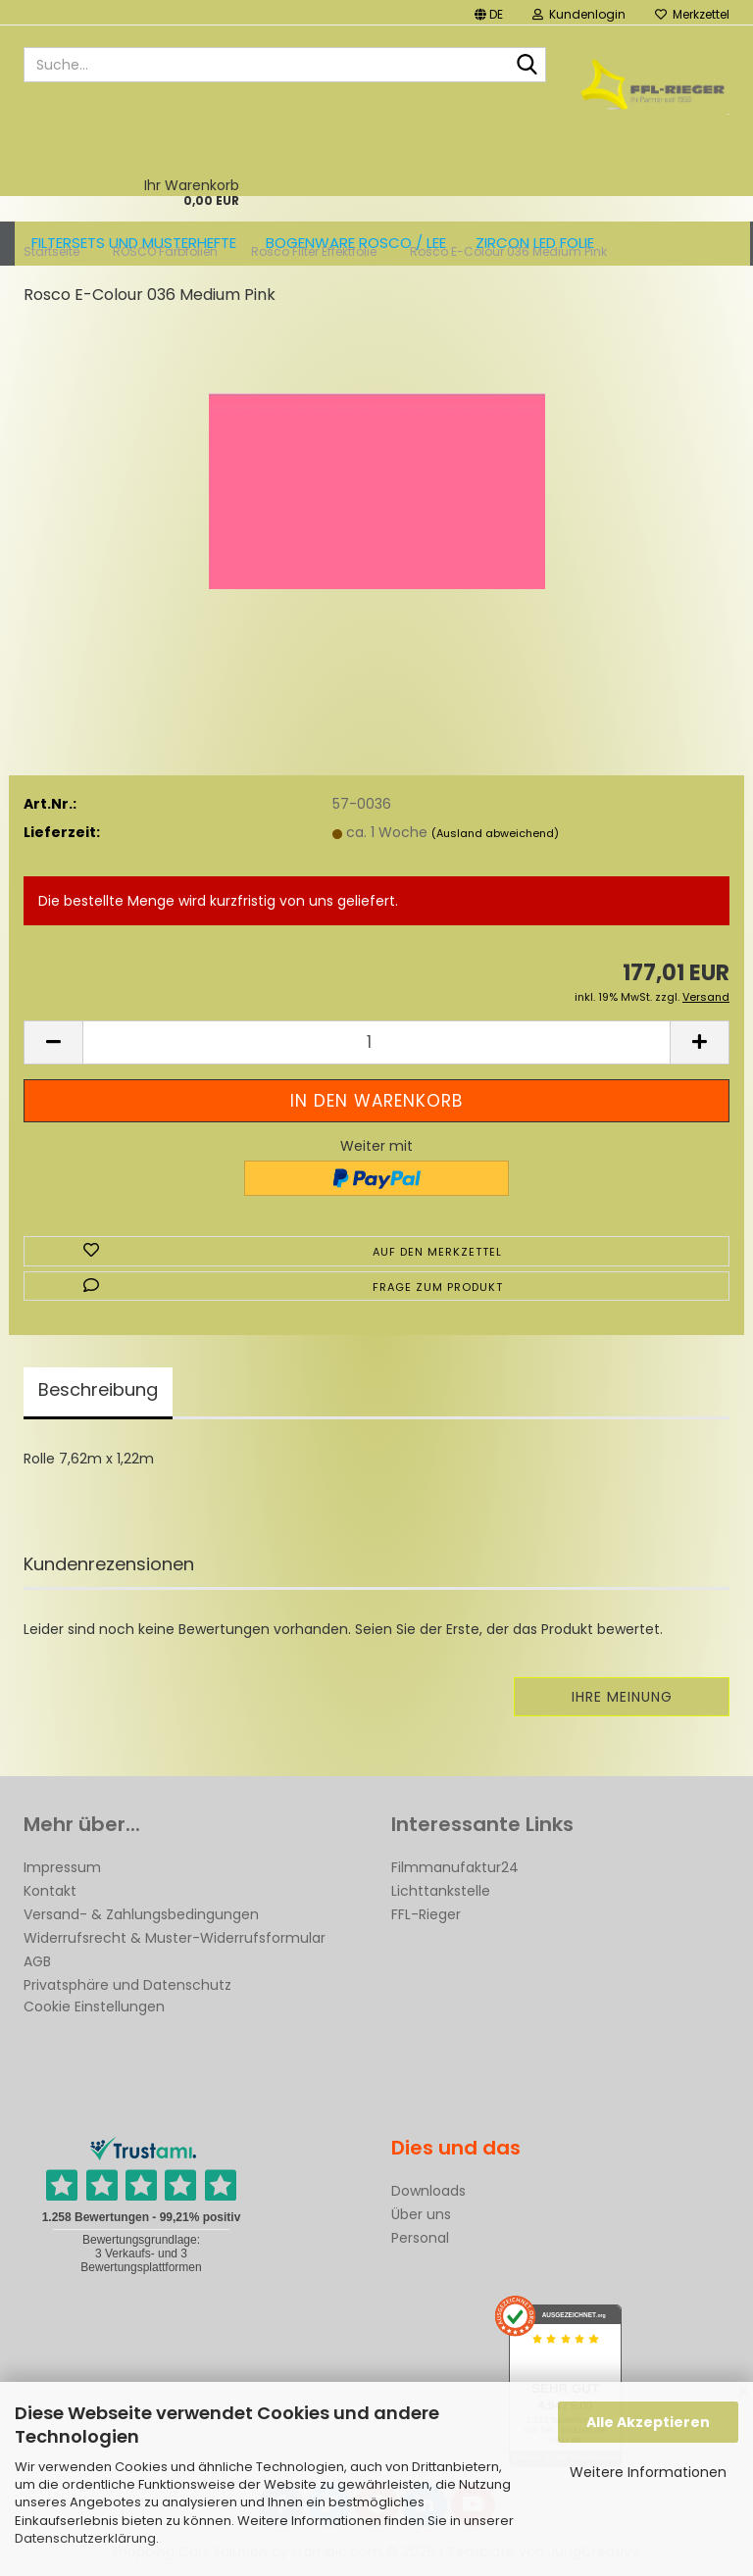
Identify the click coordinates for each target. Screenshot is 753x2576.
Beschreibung (98, 1389)
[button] (489, 12)
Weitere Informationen (648, 2472)
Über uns (421, 2214)
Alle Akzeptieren (648, 2422)
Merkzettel (692, 14)
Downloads (428, 2191)
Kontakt (50, 1891)
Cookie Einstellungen (94, 2006)
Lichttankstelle (440, 1891)
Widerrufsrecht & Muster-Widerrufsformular (175, 1938)
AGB (37, 1961)
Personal (420, 2238)
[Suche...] (527, 65)
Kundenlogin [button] (579, 14)
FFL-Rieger (426, 1914)
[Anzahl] (376, 1042)
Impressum (62, 1867)
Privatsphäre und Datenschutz (127, 1985)
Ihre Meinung (622, 1697)
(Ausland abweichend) (495, 833)
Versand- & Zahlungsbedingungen (141, 1914)
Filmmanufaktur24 (455, 1867)
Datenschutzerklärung (85, 2538)
